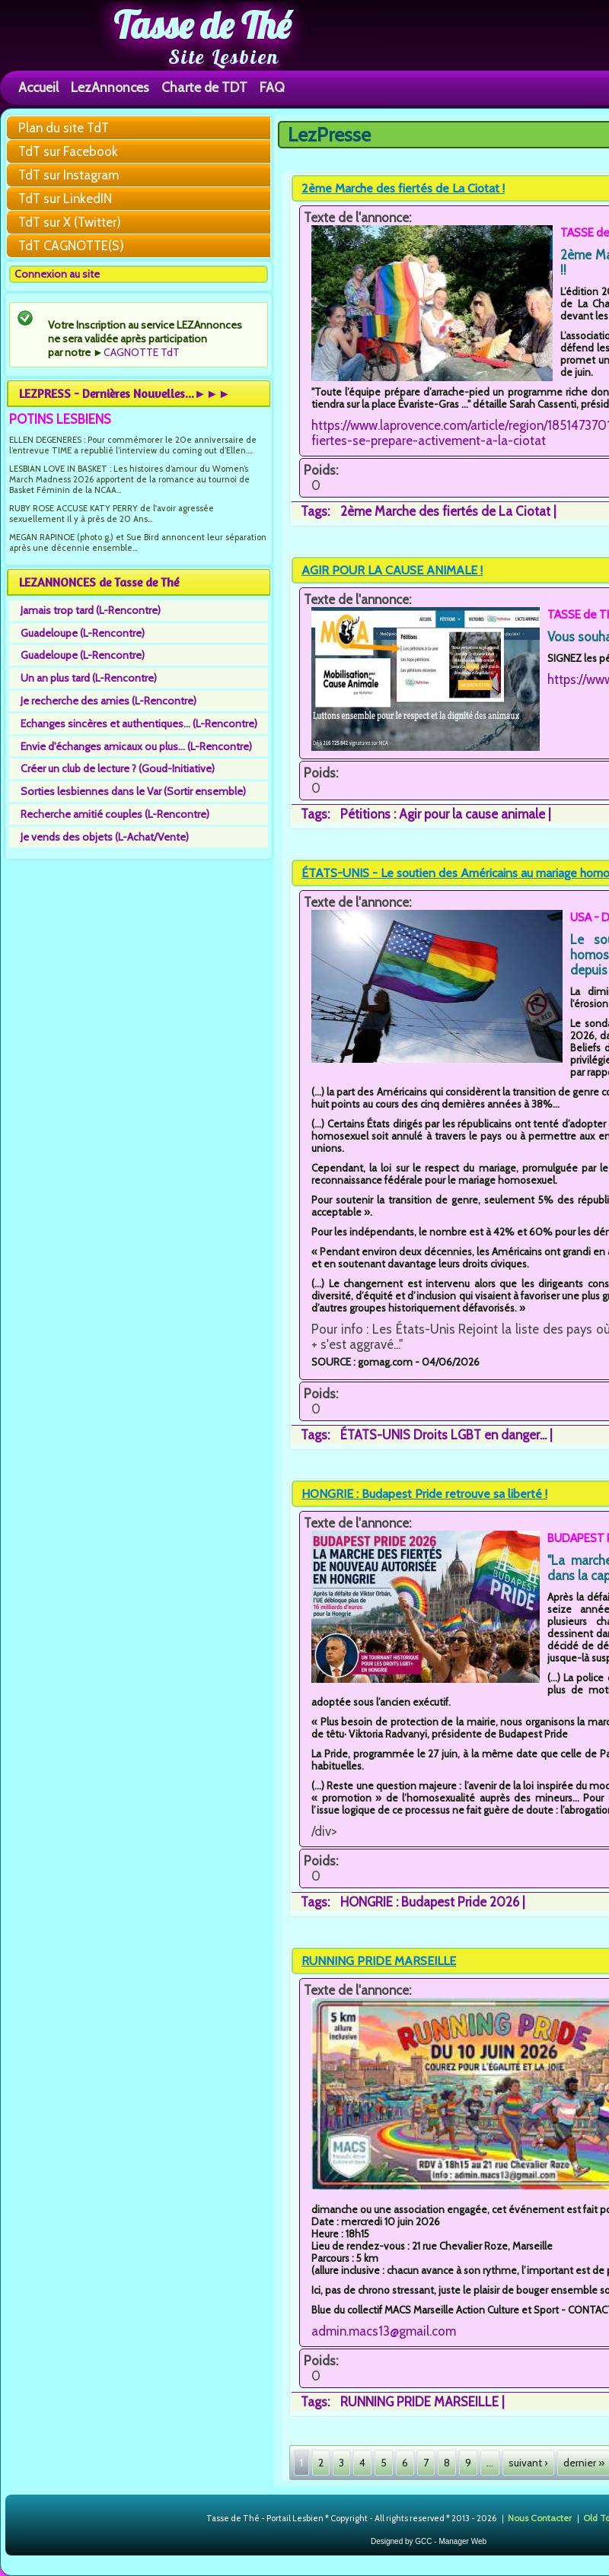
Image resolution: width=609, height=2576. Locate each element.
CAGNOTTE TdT (142, 352)
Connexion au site (57, 274)
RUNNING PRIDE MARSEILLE (378, 1961)
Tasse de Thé (202, 25)
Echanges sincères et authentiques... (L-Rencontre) (139, 723)
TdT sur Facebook (68, 151)
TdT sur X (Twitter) (69, 222)
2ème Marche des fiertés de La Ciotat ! (403, 188)
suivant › (528, 2462)
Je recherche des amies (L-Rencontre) (108, 701)
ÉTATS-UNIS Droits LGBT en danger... (443, 1434)
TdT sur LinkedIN (65, 198)
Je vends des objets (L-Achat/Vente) (105, 837)
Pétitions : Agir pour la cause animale (442, 814)
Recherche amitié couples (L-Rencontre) (115, 814)
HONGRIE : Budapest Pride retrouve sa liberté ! (424, 1494)
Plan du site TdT (63, 127)
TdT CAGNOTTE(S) (71, 245)
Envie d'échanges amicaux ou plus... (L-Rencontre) (136, 746)
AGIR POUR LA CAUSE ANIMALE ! (392, 570)
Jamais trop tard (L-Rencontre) (91, 610)
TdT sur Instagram (68, 175)
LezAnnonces (110, 87)
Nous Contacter (540, 2517)
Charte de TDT (204, 87)
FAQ (272, 87)
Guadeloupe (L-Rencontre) (83, 633)
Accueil (38, 87)
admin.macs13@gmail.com (383, 2331)
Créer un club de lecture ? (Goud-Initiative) (118, 768)
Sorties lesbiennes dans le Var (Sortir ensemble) (133, 791)
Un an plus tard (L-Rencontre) (89, 678)
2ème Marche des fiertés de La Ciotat (445, 511)
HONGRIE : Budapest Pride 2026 (429, 1902)
